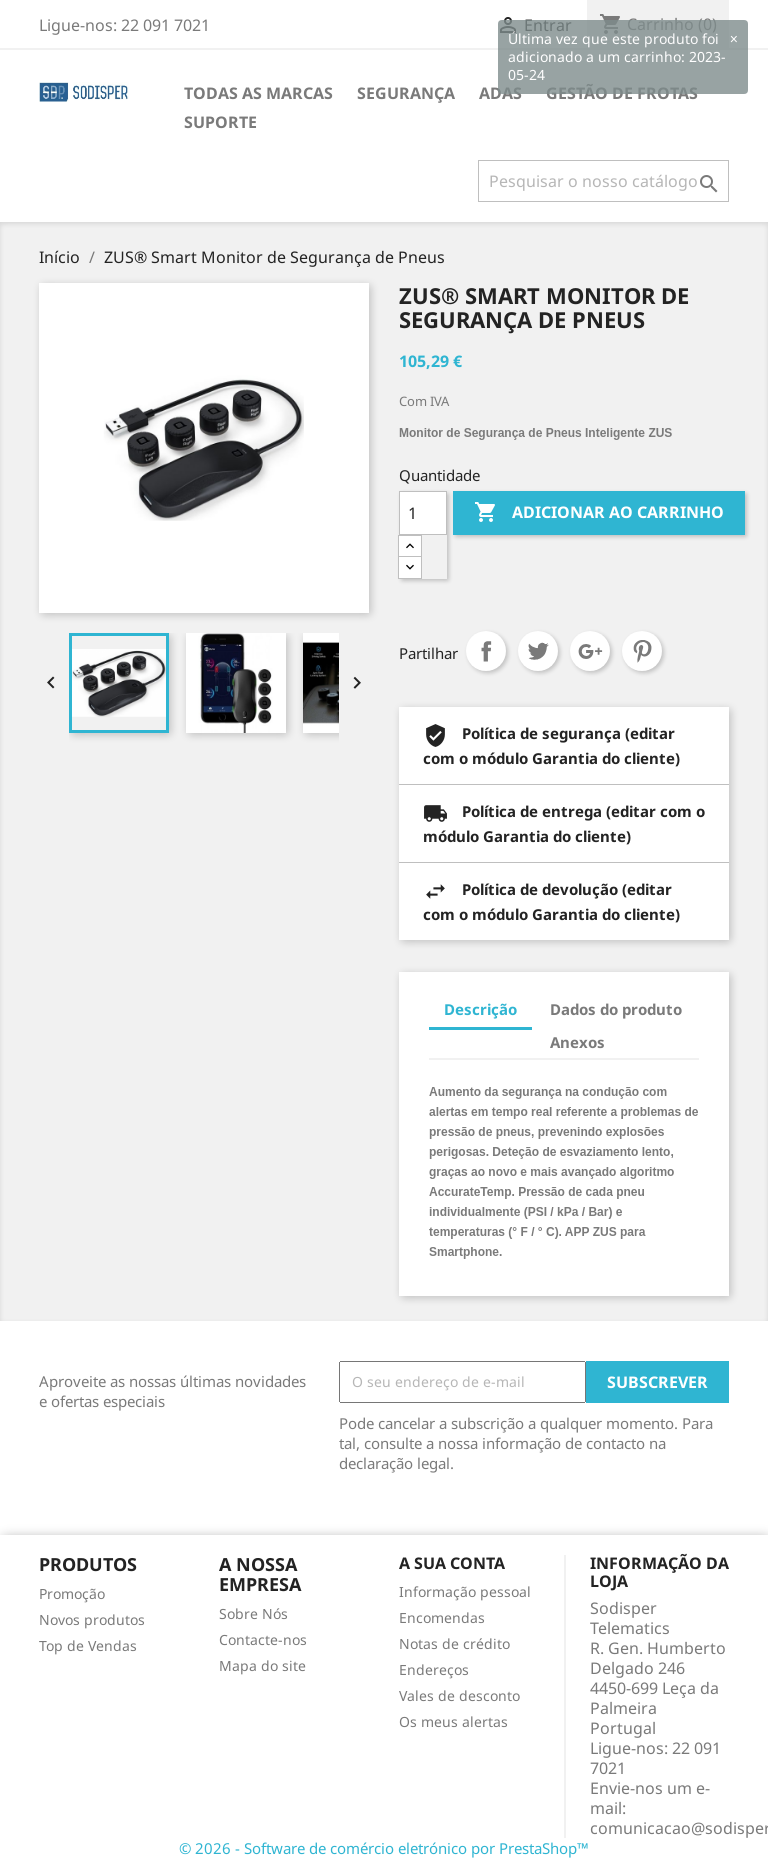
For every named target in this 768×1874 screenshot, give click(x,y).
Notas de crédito (454, 1643)
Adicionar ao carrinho (599, 513)
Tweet (538, 651)
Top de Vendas (88, 1645)
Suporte (220, 122)
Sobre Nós (253, 1613)
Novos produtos (92, 1619)
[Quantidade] (423, 513)
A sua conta (452, 1563)
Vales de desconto (459, 1695)
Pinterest (642, 651)
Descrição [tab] (480, 1009)
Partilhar (486, 651)
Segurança (406, 93)
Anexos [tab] (577, 1042)
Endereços (434, 1669)
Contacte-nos (263, 1639)
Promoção (72, 1593)
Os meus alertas (453, 1721)
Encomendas (442, 1617)
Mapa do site (262, 1665)
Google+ (590, 651)
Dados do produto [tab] (616, 1009)
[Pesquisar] (603, 181)
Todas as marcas (258, 93)
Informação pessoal (465, 1591)
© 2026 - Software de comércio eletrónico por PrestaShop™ (384, 1848)
